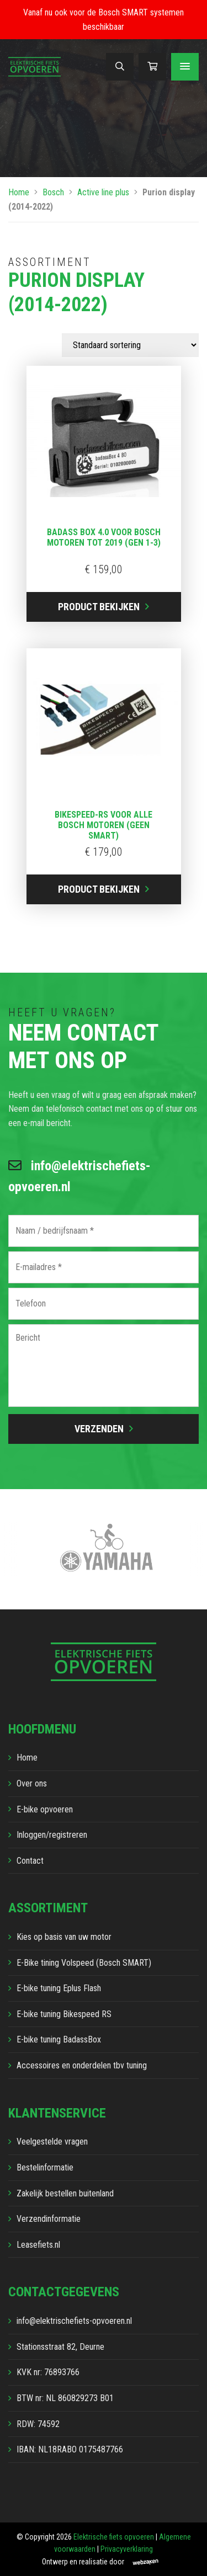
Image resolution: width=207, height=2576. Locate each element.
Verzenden (99, 1428)
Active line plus (103, 192)
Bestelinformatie (45, 2167)
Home (18, 192)
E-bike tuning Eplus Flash (59, 1988)
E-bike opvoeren (45, 1809)
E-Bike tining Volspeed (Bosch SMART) (84, 1963)
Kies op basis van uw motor (64, 1937)
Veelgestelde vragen (52, 2141)
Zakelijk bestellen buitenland (65, 2193)
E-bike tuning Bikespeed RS (64, 2014)
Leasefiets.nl (38, 2244)
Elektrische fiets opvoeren (113, 2536)
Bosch (53, 192)
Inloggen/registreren (52, 1835)
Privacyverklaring (126, 2549)
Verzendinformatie (49, 2219)
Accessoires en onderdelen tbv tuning (82, 2065)
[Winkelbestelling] (130, 345)
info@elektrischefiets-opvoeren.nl (79, 1176)
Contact (30, 1860)
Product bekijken (99, 606)
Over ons (32, 1783)
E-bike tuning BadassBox (59, 2039)
